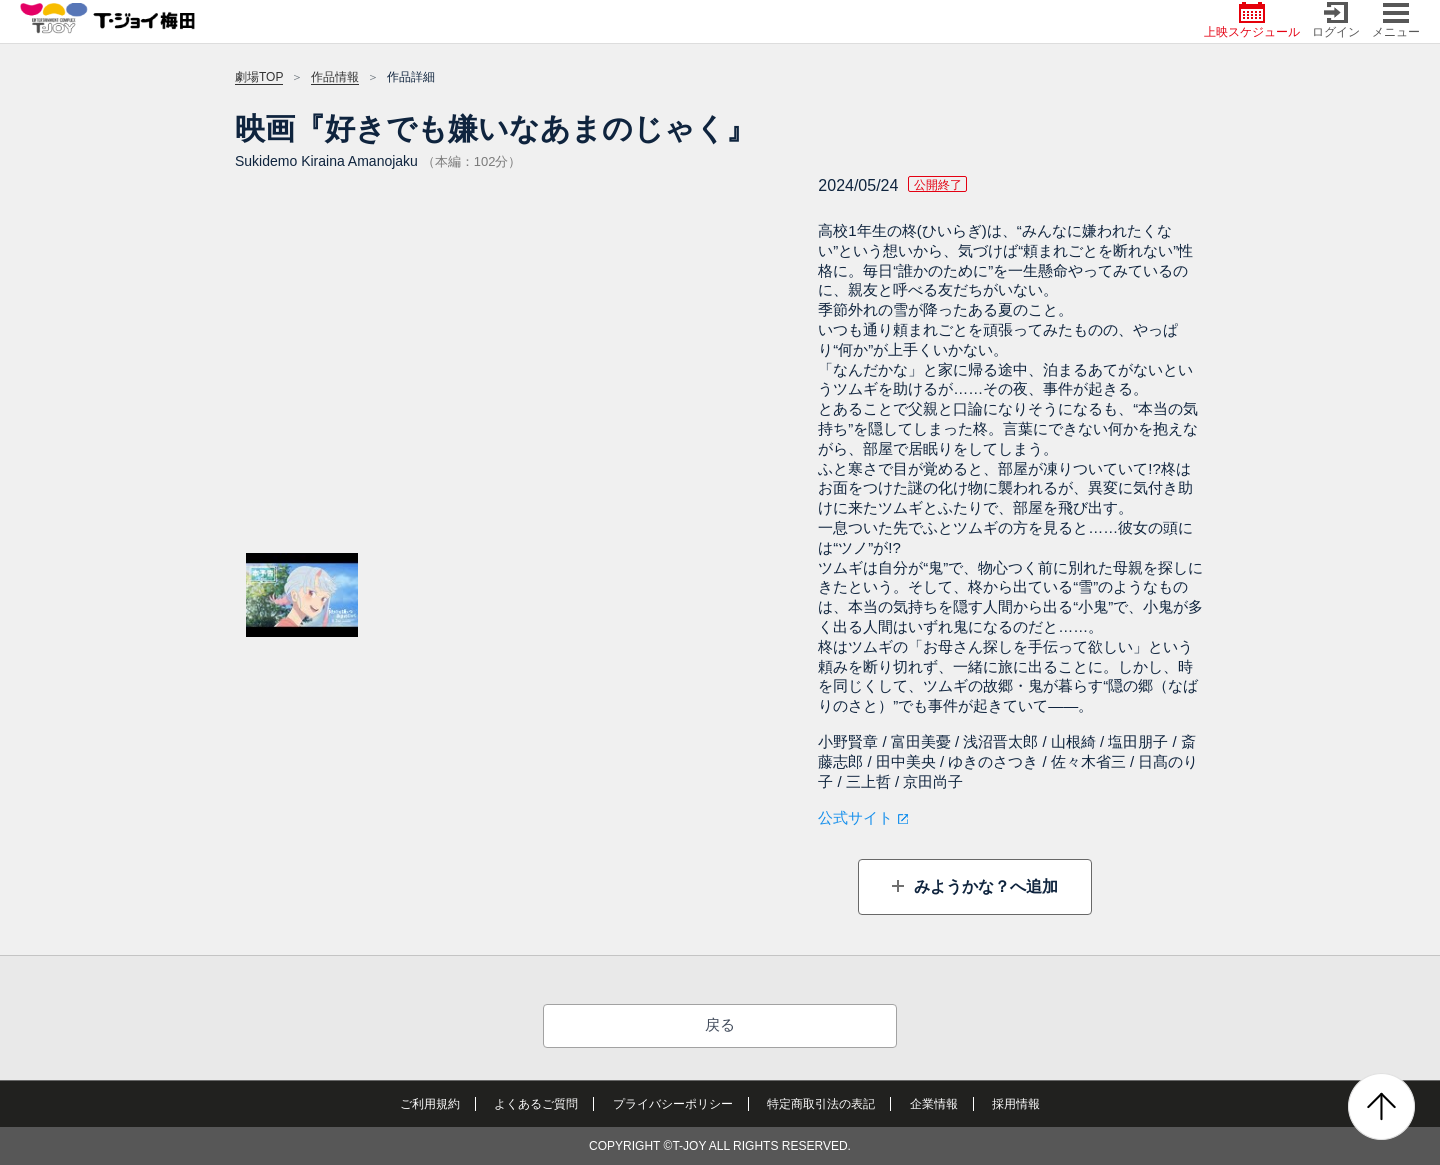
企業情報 (934, 1104)
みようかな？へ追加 (983, 886)
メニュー (1396, 20)
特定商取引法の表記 (821, 1104)
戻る (720, 1024)
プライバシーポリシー (673, 1104)
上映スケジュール (1252, 20)
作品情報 (335, 77)
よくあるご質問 (536, 1104)
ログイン (1336, 20)
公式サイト (855, 817)
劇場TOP (259, 77)
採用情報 (1016, 1104)
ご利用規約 (430, 1104)
